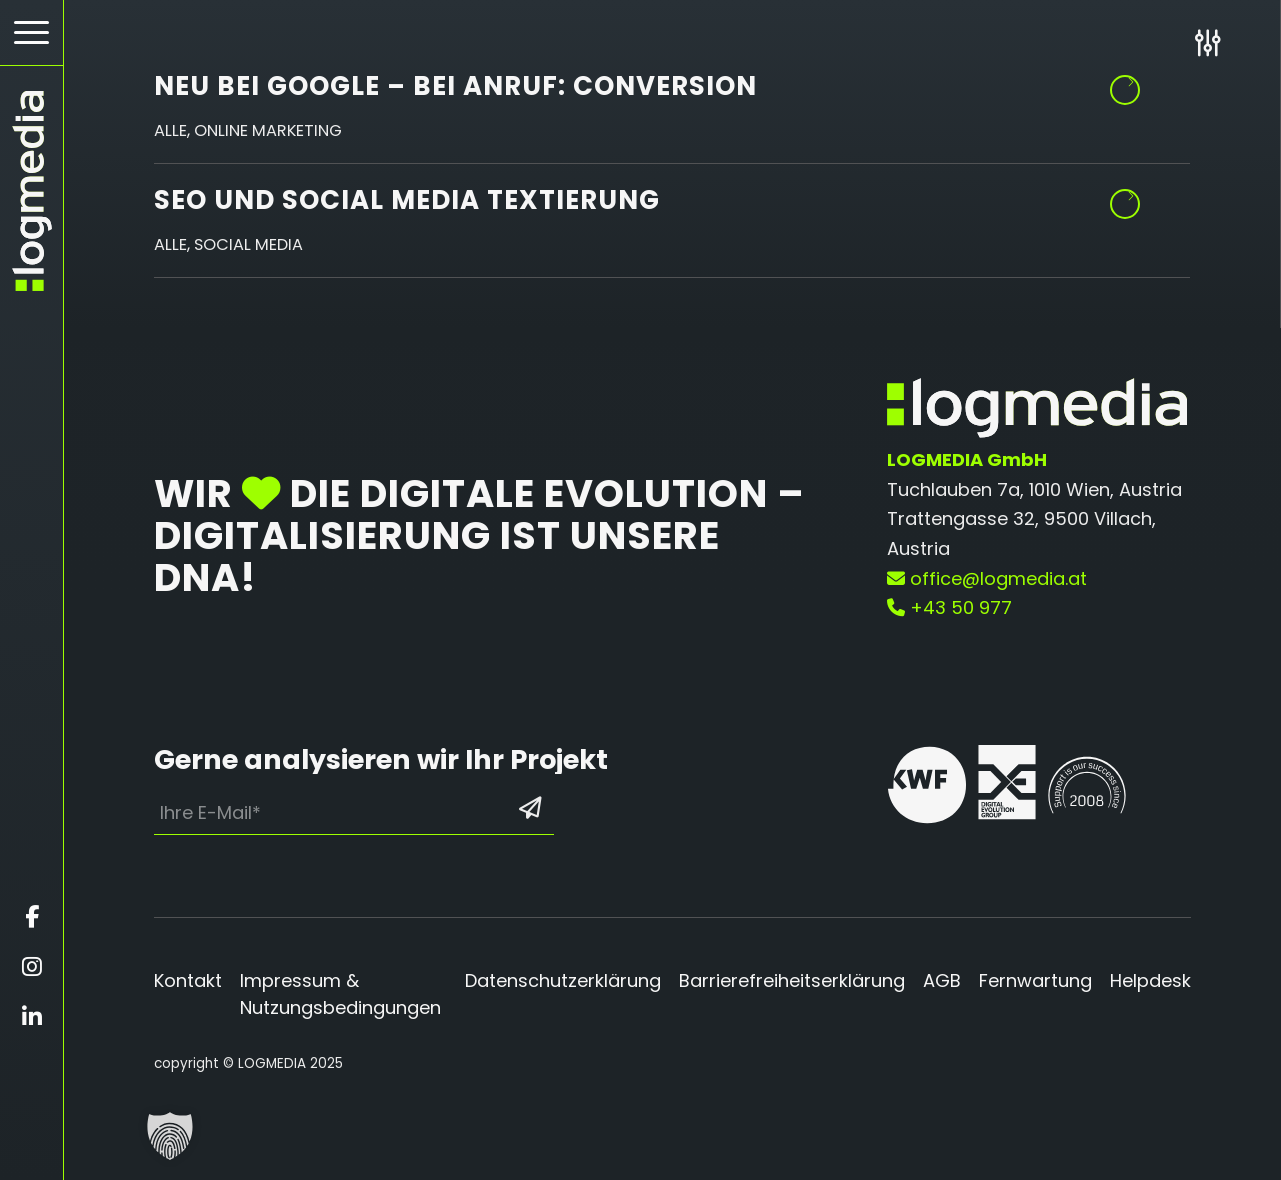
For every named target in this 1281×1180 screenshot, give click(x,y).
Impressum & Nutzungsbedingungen (340, 994)
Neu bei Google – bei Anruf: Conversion (455, 86)
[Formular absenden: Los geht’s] (530, 808)
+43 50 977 (949, 607)
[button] (170, 1136)
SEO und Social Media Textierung (407, 200)
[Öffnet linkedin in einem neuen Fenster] (31, 1017)
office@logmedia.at (987, 578)
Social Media (248, 244)
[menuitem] (31, 33)
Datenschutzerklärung (563, 980)
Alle (170, 130)
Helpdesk (1150, 980)
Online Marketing (268, 130)
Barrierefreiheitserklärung (792, 980)
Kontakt (188, 980)
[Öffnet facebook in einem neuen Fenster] (31, 917)
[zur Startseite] (31, 191)
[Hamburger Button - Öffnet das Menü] (31, 32)
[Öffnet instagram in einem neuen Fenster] (31, 967)
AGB (942, 980)
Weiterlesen (1126, 196)
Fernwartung (1035, 980)
